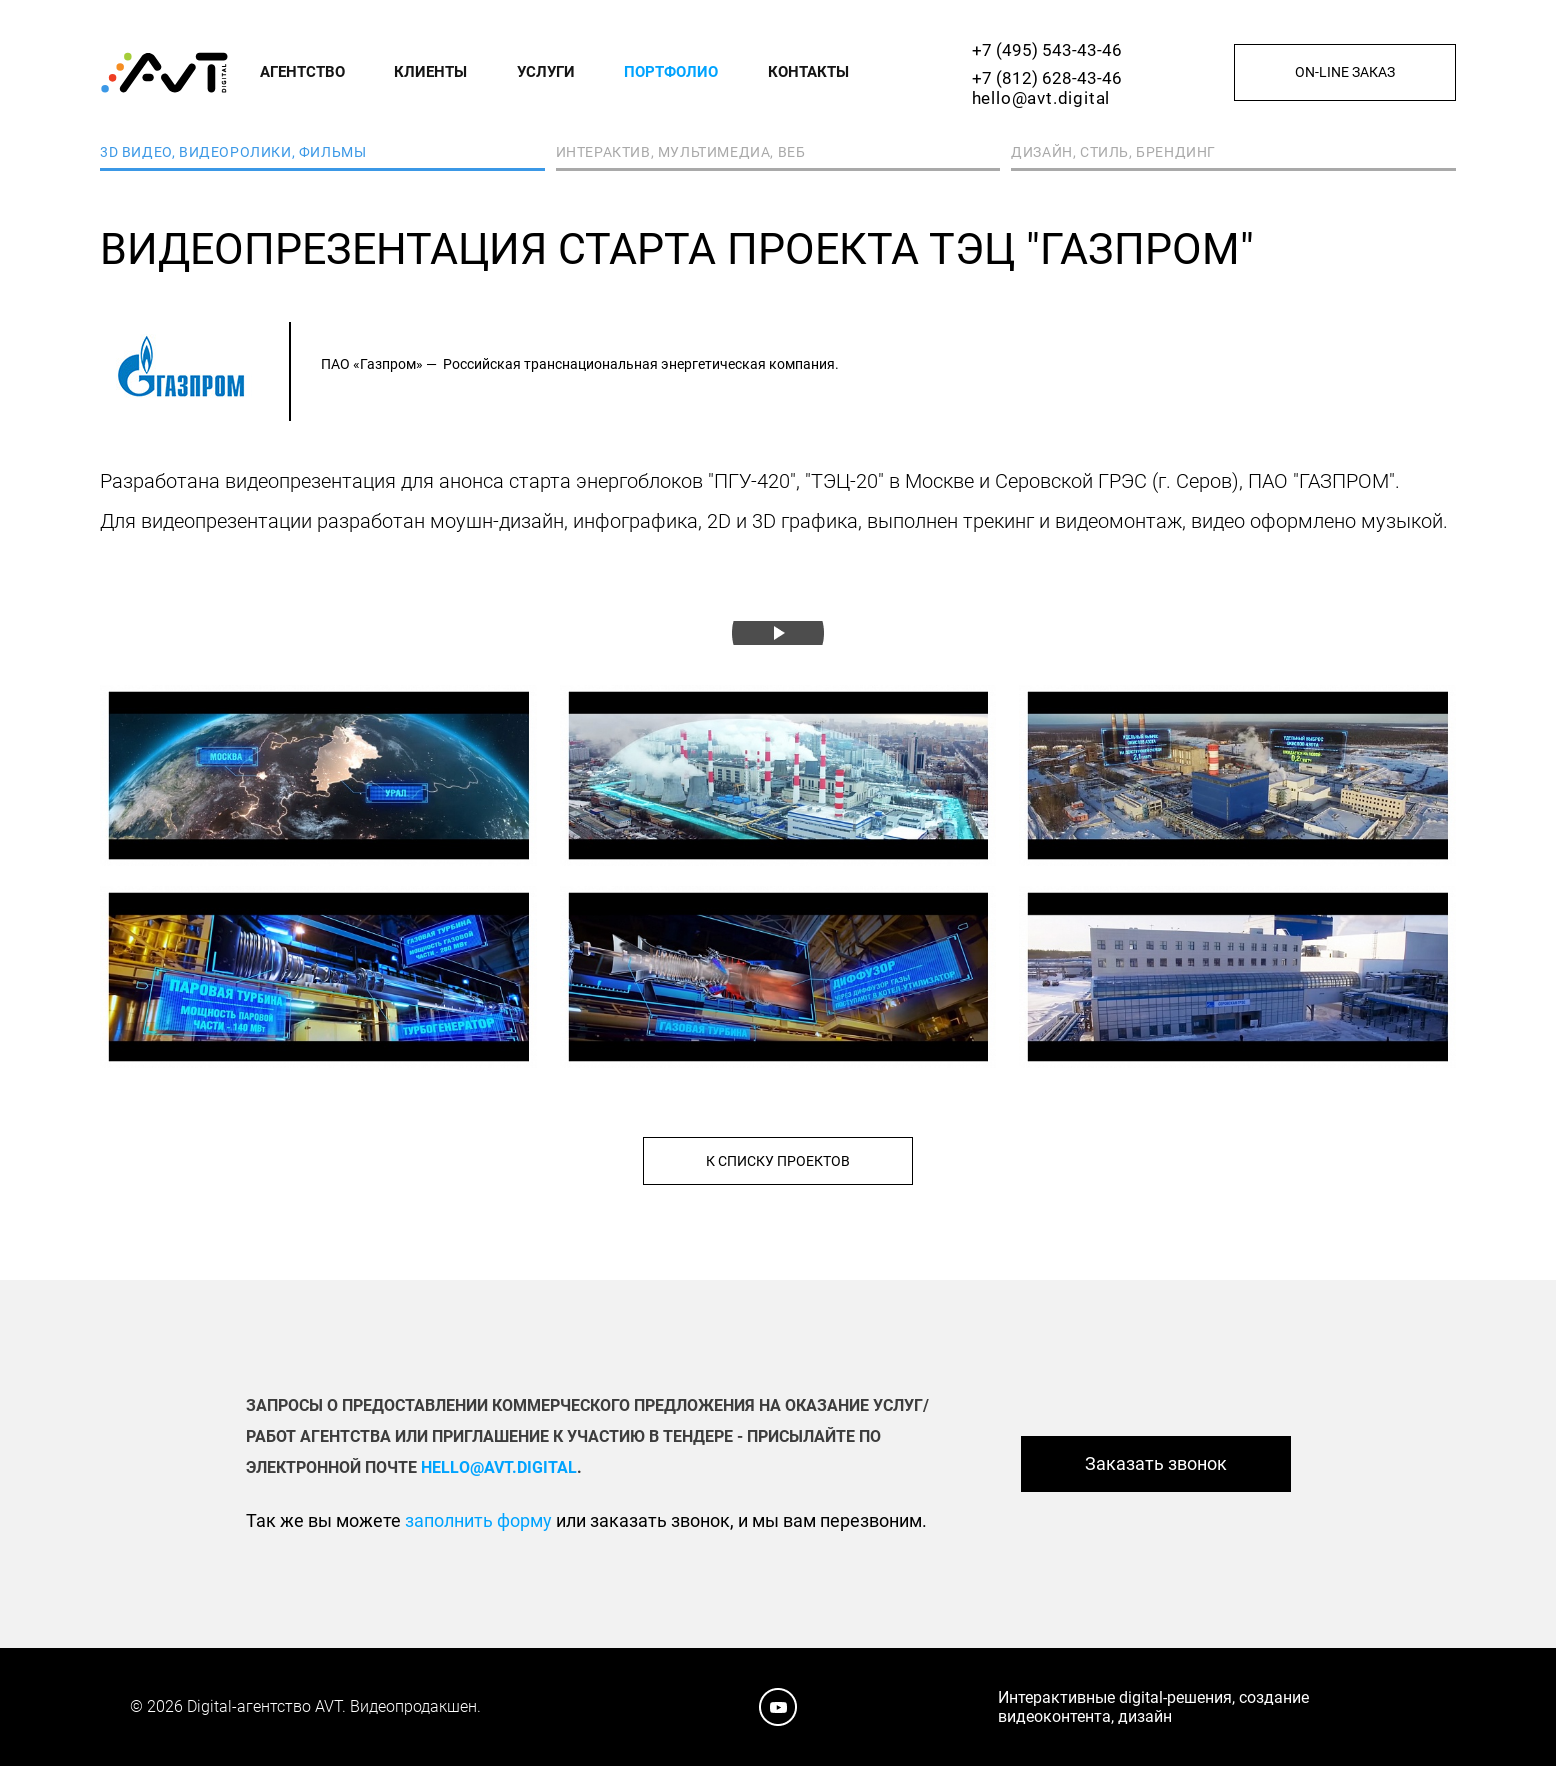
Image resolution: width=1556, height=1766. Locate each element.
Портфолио (671, 72)
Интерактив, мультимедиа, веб (681, 152)
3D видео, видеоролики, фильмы (233, 152)
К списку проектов (778, 1161)
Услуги (546, 72)
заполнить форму (478, 1520)
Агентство (302, 72)
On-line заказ (1345, 72)
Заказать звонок (1156, 1463)
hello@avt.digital (1041, 98)
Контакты (808, 72)
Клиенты (430, 72)
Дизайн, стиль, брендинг (1113, 152)
